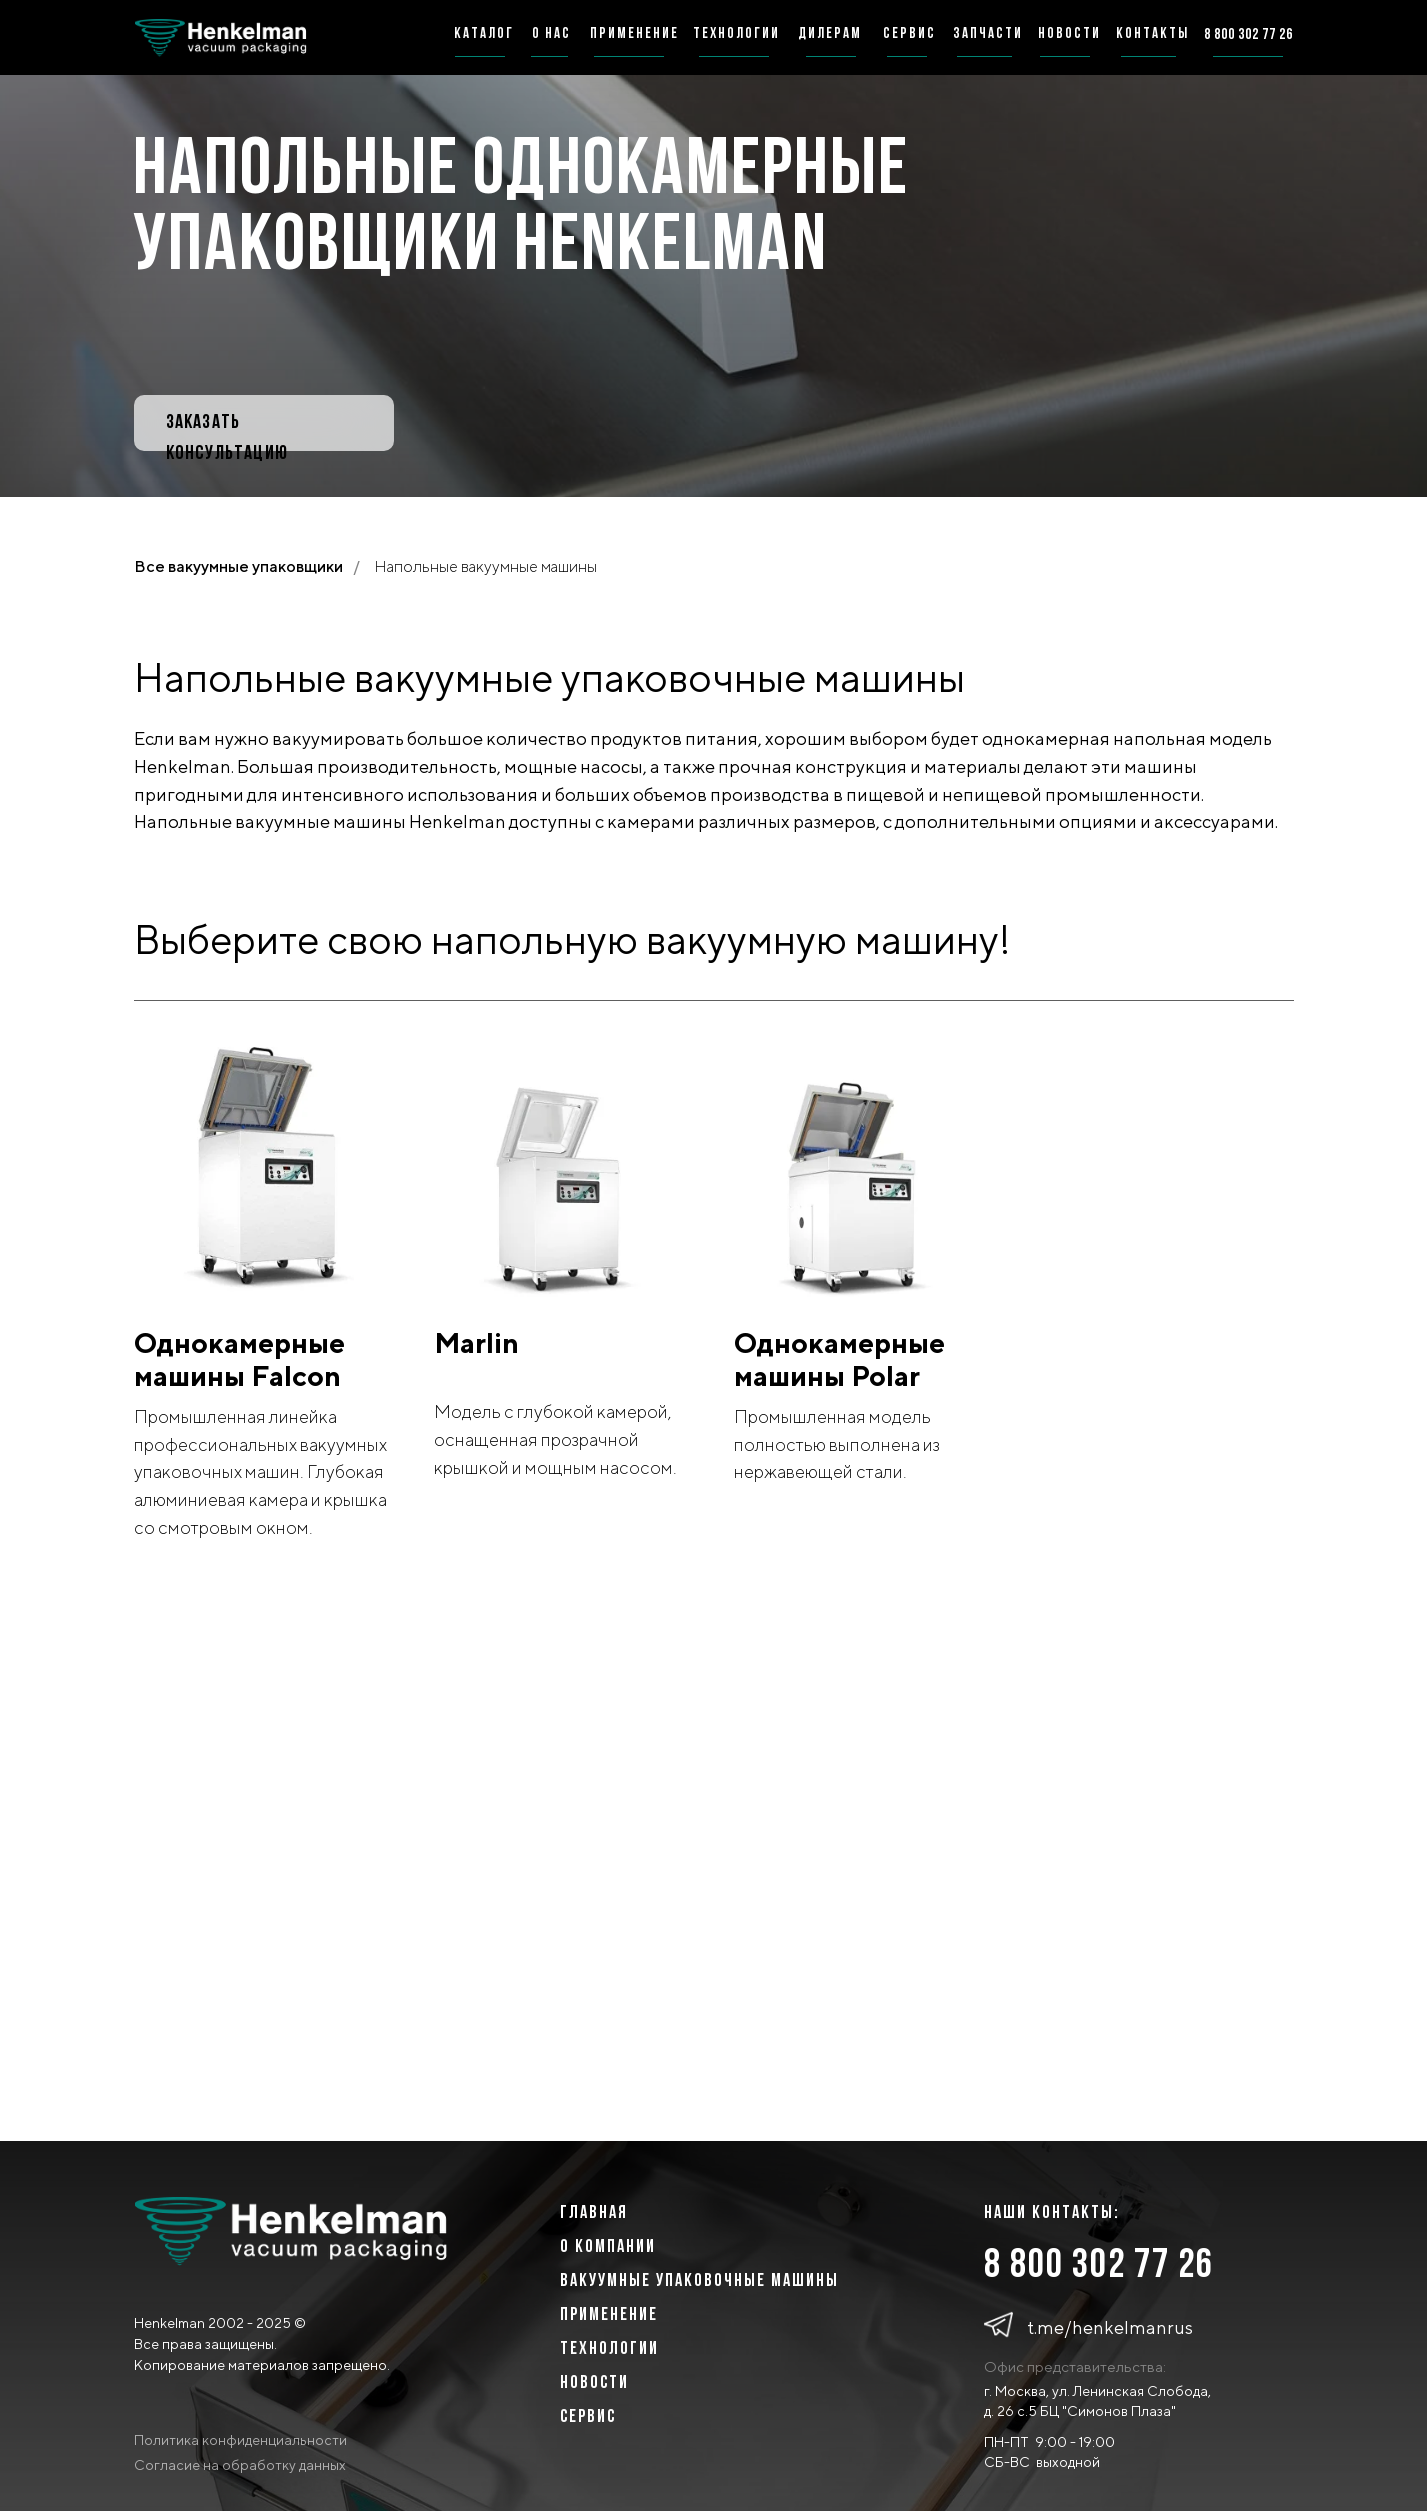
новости (1069, 34)
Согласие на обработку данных (240, 2465)
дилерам (830, 34)
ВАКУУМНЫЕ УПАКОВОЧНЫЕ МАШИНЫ (699, 2281)
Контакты (1152, 34)
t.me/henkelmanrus (1110, 2327)
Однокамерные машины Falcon (239, 1359)
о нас (551, 34)
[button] (264, 423)
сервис (909, 34)
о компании (608, 2247)
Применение (609, 2315)
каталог (484, 34)
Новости (594, 2383)
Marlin (476, 1343)
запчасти (988, 34)
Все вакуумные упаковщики (238, 566)
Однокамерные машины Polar (839, 1359)
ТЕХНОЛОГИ (604, 2349)
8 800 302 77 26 (1099, 2266)
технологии (736, 34)
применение (634, 34)
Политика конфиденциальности (240, 2440)
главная (594, 2213)
